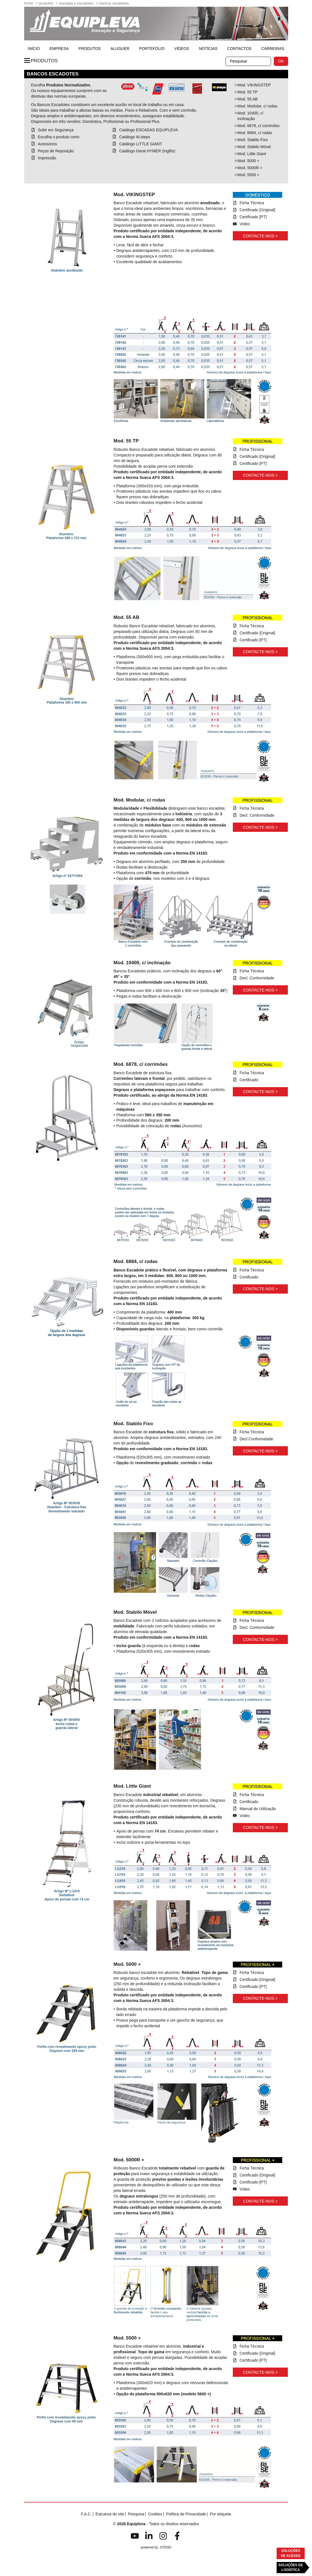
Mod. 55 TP (247, 92)
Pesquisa (136, 2514)
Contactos (239, 48)
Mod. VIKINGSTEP (254, 85)
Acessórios (47, 144)
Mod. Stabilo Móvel (254, 146)
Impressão (47, 158)
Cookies (155, 2514)
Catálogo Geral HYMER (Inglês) (147, 151)
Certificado (249, 1080)
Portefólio (152, 48)
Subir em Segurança (56, 130)
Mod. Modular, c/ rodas (257, 106)
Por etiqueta (220, 2514)
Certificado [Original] (257, 210)
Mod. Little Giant (251, 153)
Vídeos (181, 48)
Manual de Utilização (258, 1808)
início (34, 48)
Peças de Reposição (56, 151)
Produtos (46, 3)
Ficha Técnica (252, 203)
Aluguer (119, 48)
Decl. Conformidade (257, 815)
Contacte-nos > (260, 236)
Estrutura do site (109, 2514)
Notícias (208, 48)
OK (281, 61)
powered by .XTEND (156, 2547)
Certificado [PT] (253, 217)
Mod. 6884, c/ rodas (254, 132)
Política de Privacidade (186, 2514)
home (28, 3)
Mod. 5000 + (248, 161)
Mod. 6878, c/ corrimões (258, 125)
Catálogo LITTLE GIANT (140, 144)
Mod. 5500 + (248, 175)
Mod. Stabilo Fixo (252, 139)
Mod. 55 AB (247, 99)
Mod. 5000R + (249, 168)
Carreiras (272, 48)
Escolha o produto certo (58, 137)
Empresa (59, 48)
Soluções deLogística (290, 2567)
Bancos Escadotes (114, 3)
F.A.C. (86, 2514)
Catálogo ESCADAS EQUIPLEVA (148, 130)
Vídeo (245, 224)
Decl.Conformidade (256, 1439)
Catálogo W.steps (134, 137)
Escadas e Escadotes (76, 3)
